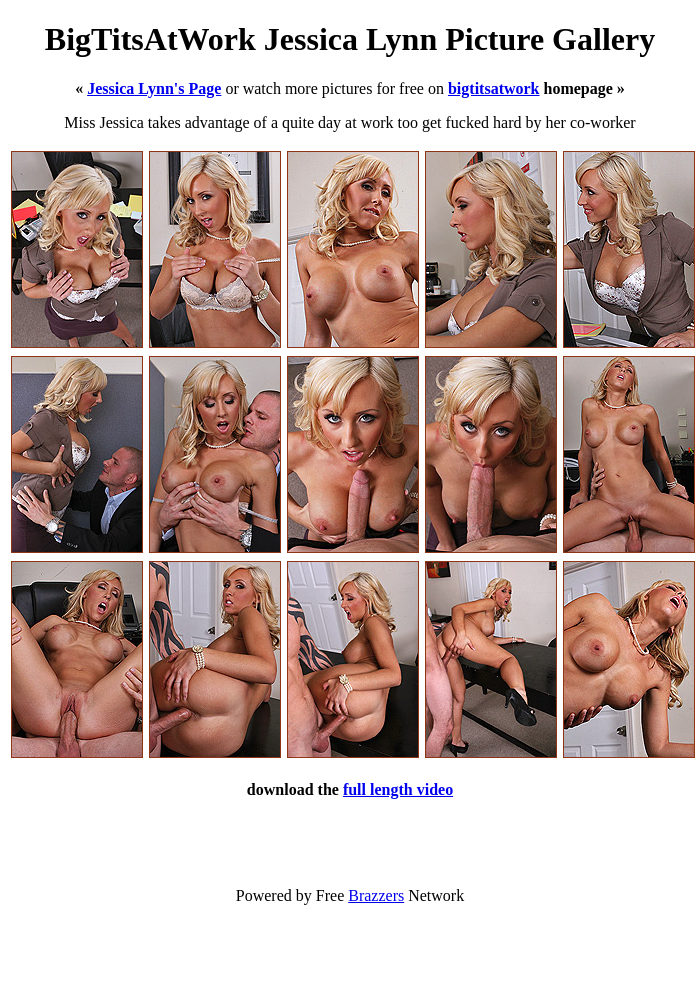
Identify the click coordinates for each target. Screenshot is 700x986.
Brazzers (376, 895)
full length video (398, 789)
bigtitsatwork (494, 88)
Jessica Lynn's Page (154, 88)
